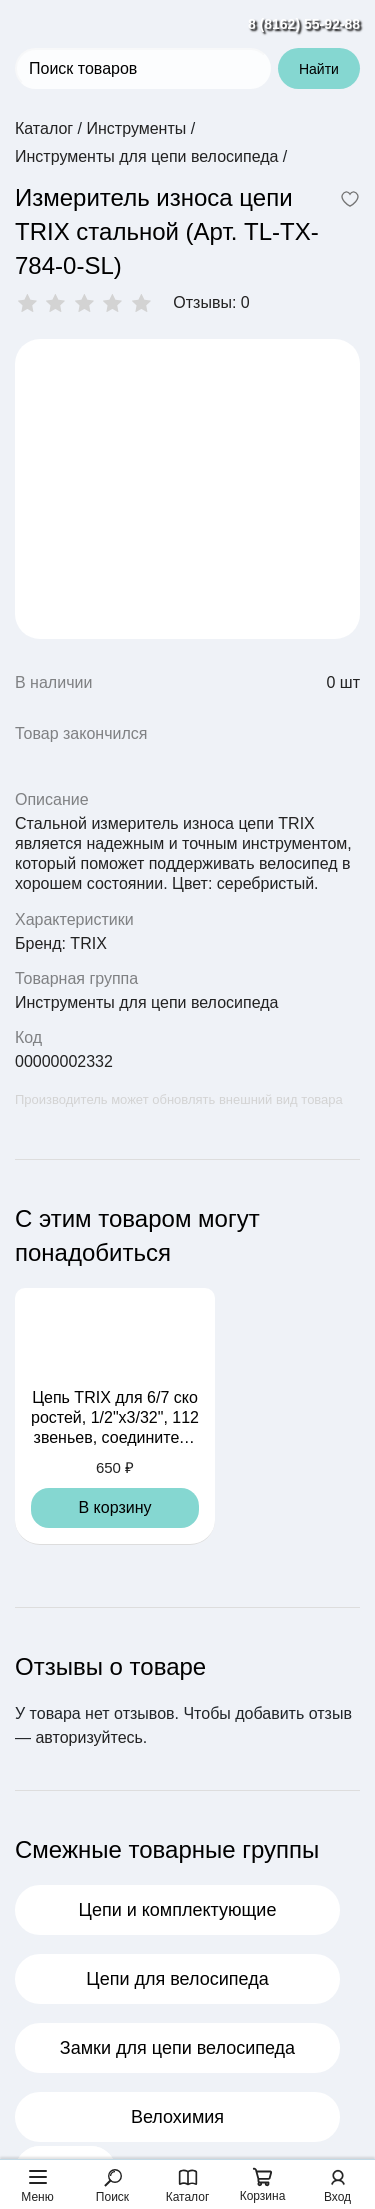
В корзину (114, 1507)
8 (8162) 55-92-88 (304, 24)
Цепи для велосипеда (177, 1979)
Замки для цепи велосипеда (177, 2048)
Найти (319, 69)
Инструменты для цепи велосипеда (146, 1002)
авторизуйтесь (88, 1737)
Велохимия (177, 2117)
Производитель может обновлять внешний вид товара (179, 1099)
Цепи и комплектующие (178, 1910)
